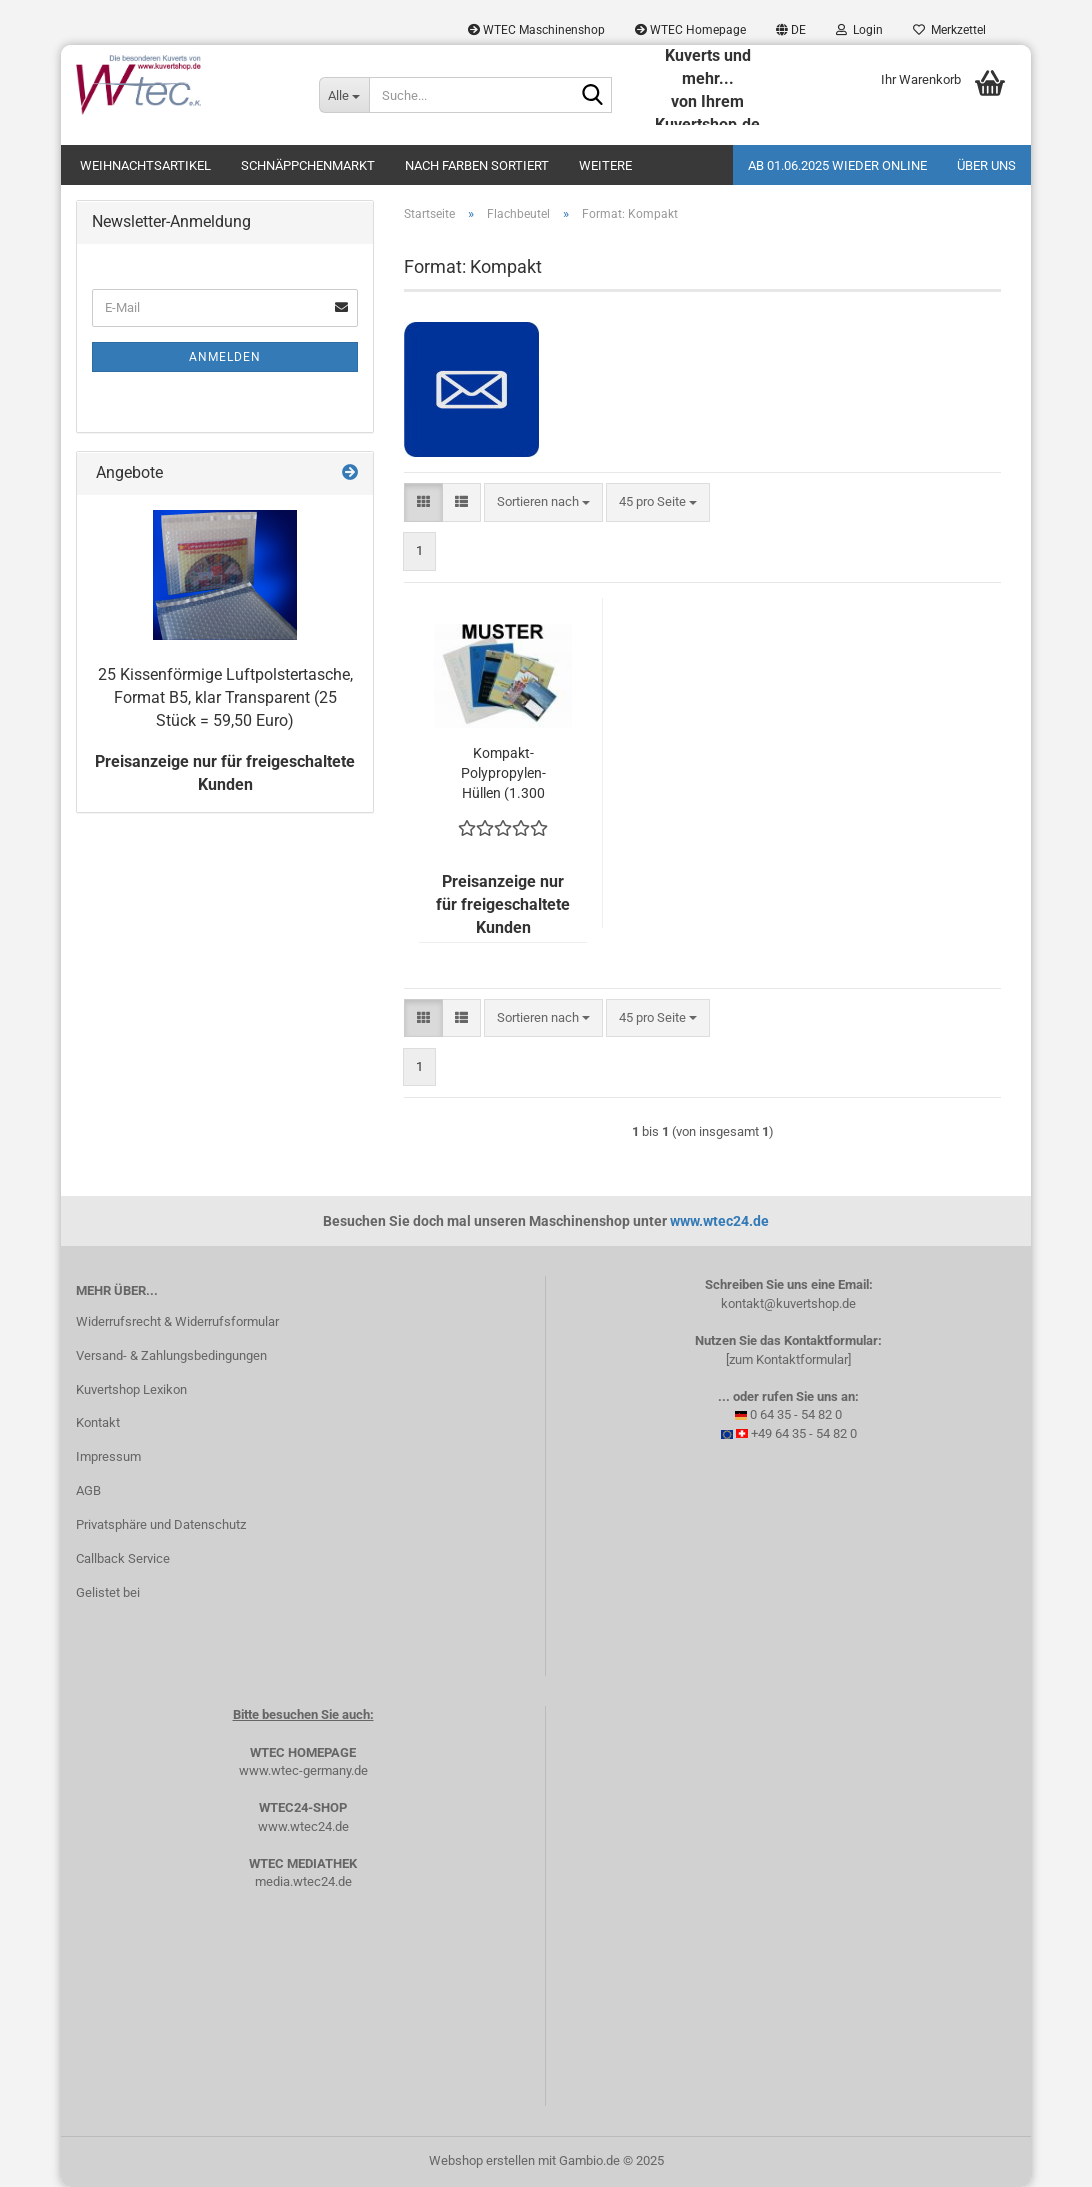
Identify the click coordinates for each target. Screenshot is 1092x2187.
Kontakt (98, 1422)
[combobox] (543, 502)
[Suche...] (344, 95)
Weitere (605, 165)
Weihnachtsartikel (145, 165)
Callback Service (123, 1558)
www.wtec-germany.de (303, 1770)
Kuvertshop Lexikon (131, 1389)
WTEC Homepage (690, 30)
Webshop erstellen (482, 2160)
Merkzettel (949, 30)
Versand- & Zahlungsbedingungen (171, 1355)
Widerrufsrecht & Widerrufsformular (177, 1321)
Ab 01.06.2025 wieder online (837, 165)
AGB (88, 1490)
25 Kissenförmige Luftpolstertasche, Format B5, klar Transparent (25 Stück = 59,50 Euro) (225, 697)
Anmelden (225, 357)
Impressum (108, 1456)
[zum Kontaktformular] (788, 1359)
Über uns (986, 165)
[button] (791, 30)
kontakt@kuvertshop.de (788, 1303)
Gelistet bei (108, 1592)
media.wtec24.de (303, 1881)
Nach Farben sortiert (477, 165)
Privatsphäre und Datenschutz (161, 1524)
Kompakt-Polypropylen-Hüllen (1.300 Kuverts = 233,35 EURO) (503, 774)
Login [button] (859, 30)
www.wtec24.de (719, 1221)
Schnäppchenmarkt (308, 165)
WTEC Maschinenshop (536, 30)
